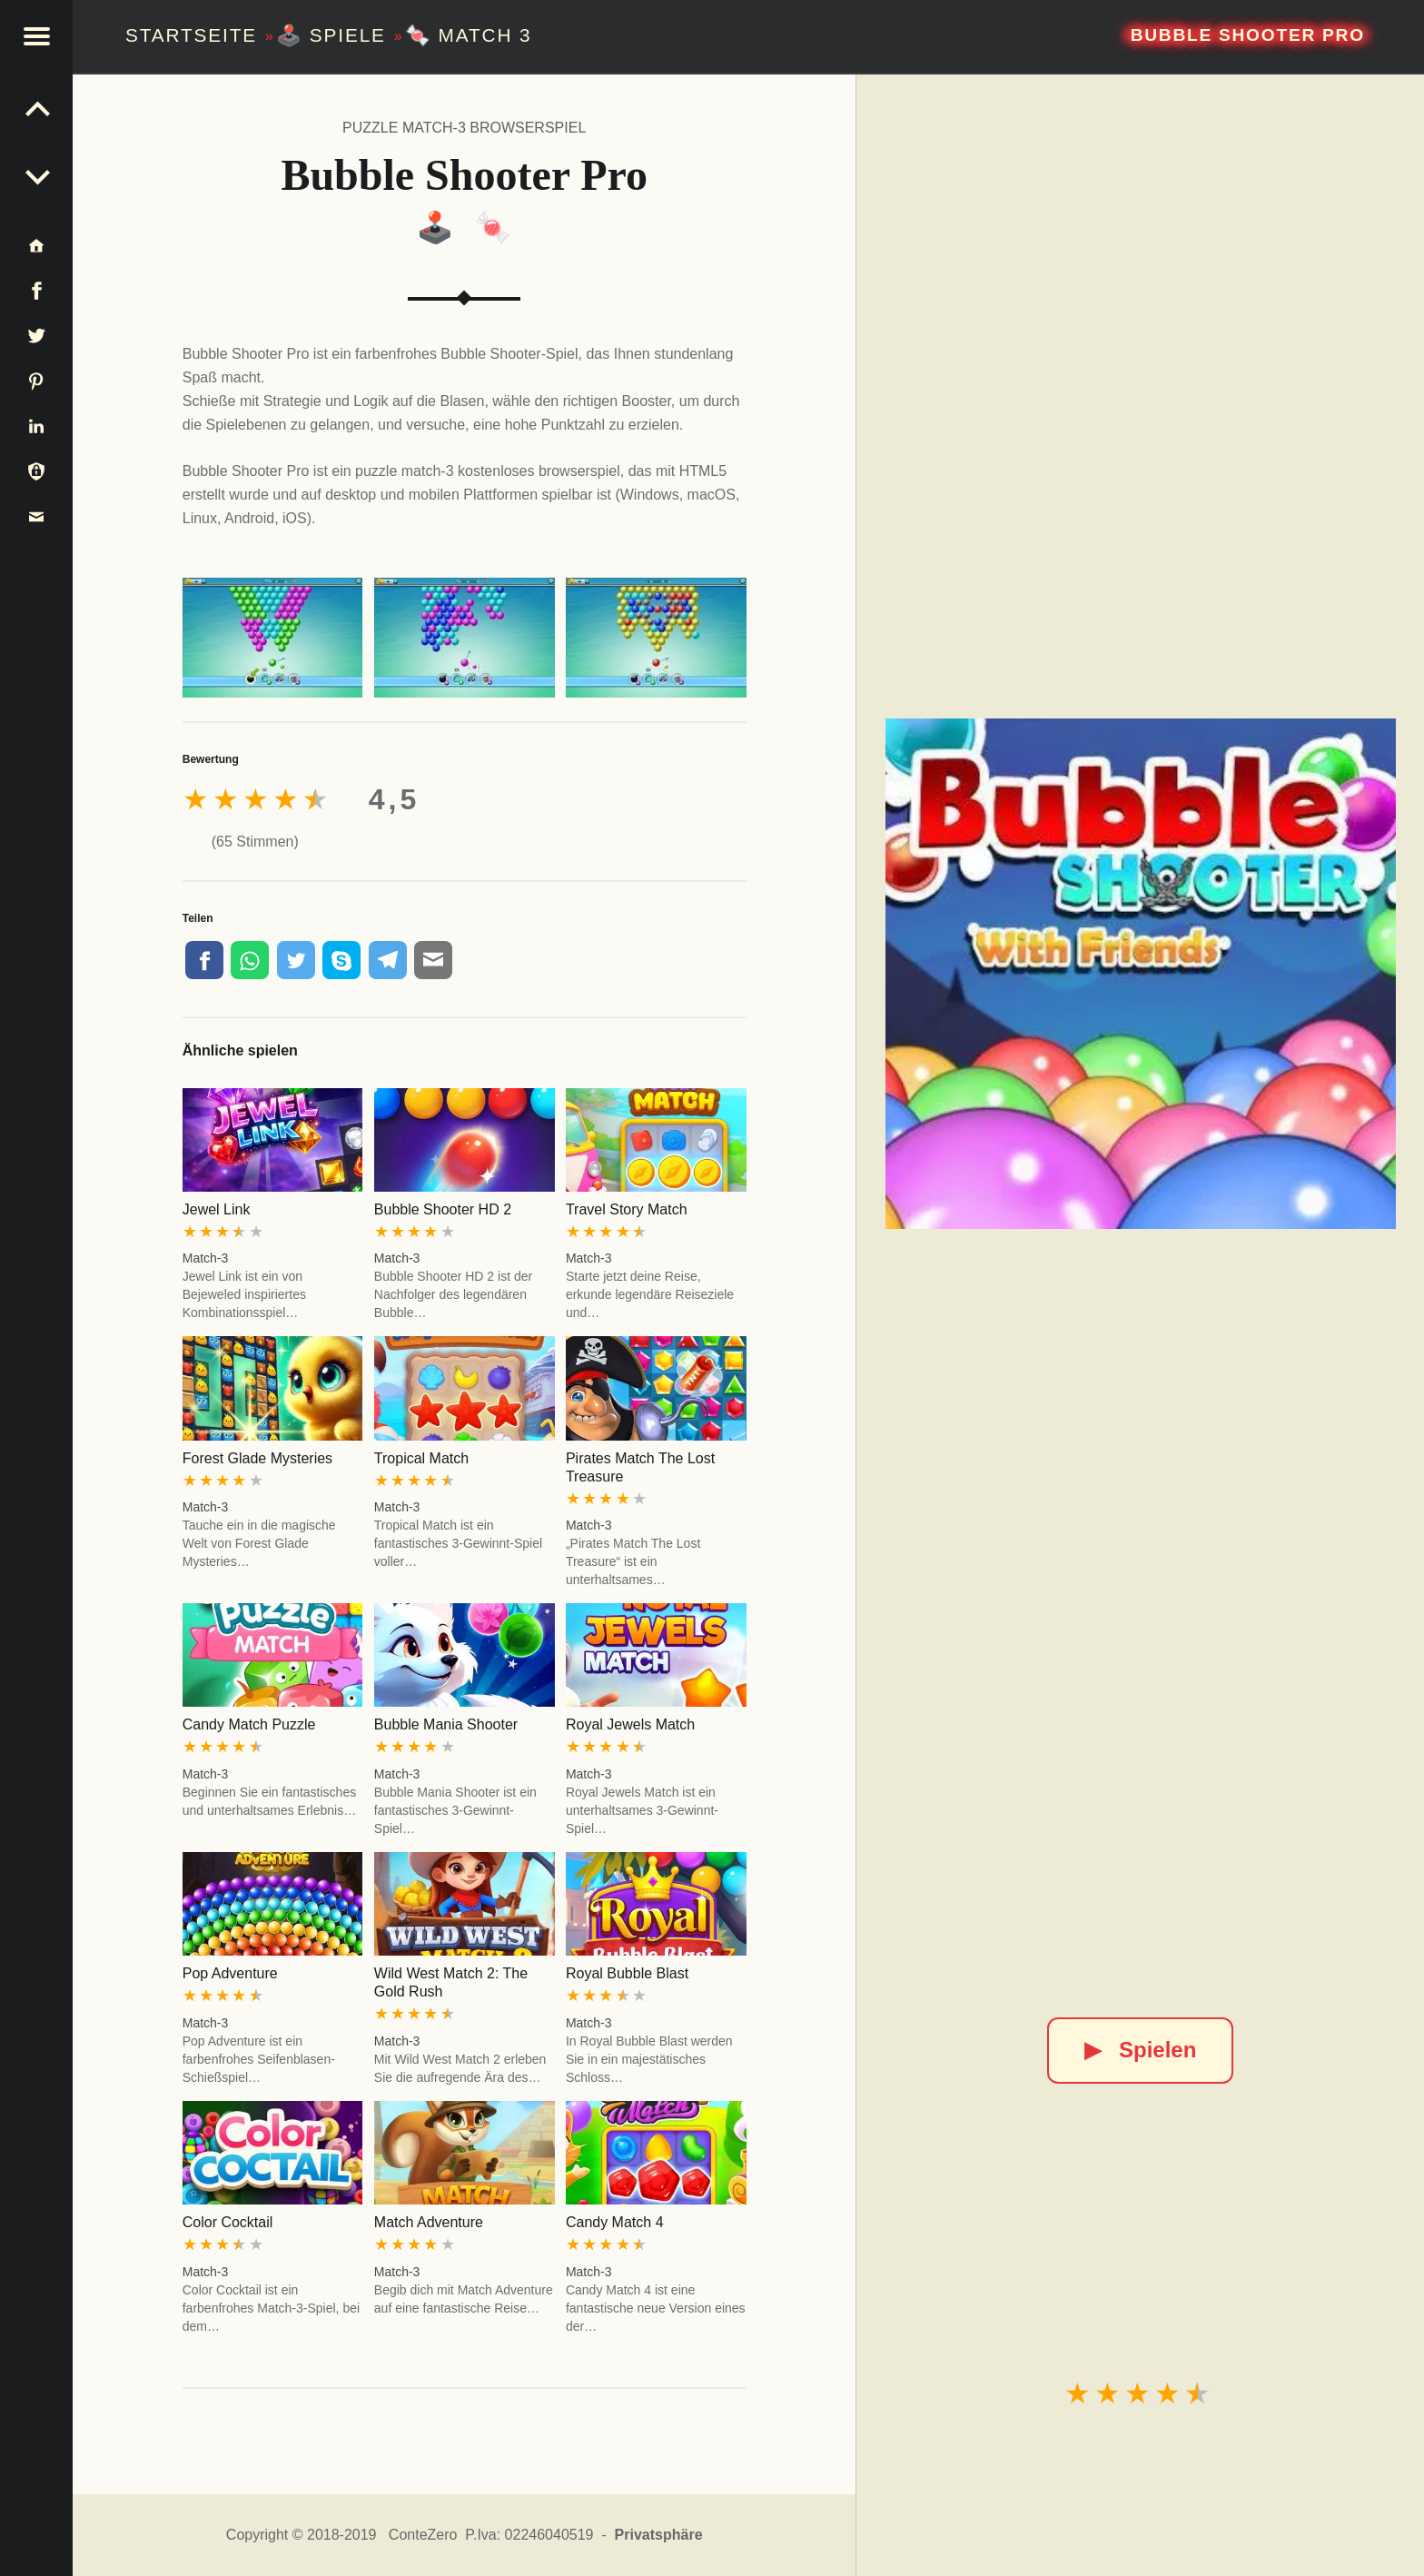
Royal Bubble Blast (627, 1973)
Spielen (1140, 2049)
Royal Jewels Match (630, 1724)
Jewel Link (217, 1209)
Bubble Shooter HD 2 (442, 1209)
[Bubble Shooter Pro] (1140, 973)
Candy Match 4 (615, 2222)
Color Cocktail (228, 2222)
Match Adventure (428, 2222)
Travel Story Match (626, 1209)
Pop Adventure (230, 1973)
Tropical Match (421, 1458)
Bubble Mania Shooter (446, 1724)
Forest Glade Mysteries (257, 1458)
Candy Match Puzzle (249, 1724)
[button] (36, 36)
